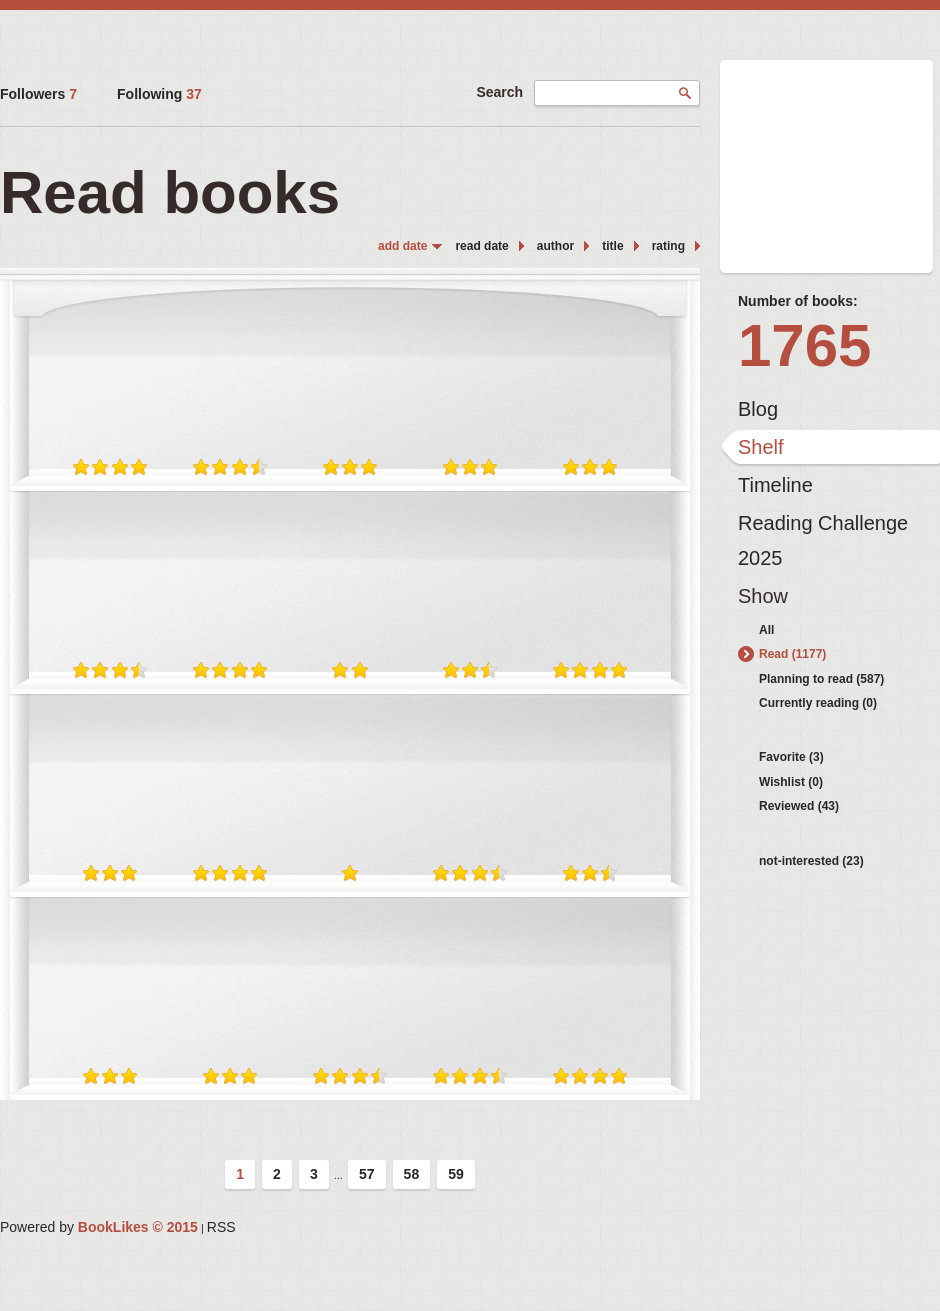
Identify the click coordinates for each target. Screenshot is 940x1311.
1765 (804, 345)
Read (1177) (792, 654)
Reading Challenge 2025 (823, 528)
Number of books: (798, 301)
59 (456, 1174)
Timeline (775, 485)
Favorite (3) (791, 757)
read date (481, 246)
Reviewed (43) (799, 806)
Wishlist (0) (791, 782)
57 (367, 1174)
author (555, 246)
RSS (221, 1227)
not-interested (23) (811, 861)
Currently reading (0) (818, 703)
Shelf (761, 447)
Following (159, 94)
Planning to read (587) (821, 679)
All (766, 630)
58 (412, 1174)
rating (668, 246)
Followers (38, 94)
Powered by (99, 1227)
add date (402, 246)
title (612, 246)
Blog (758, 409)
